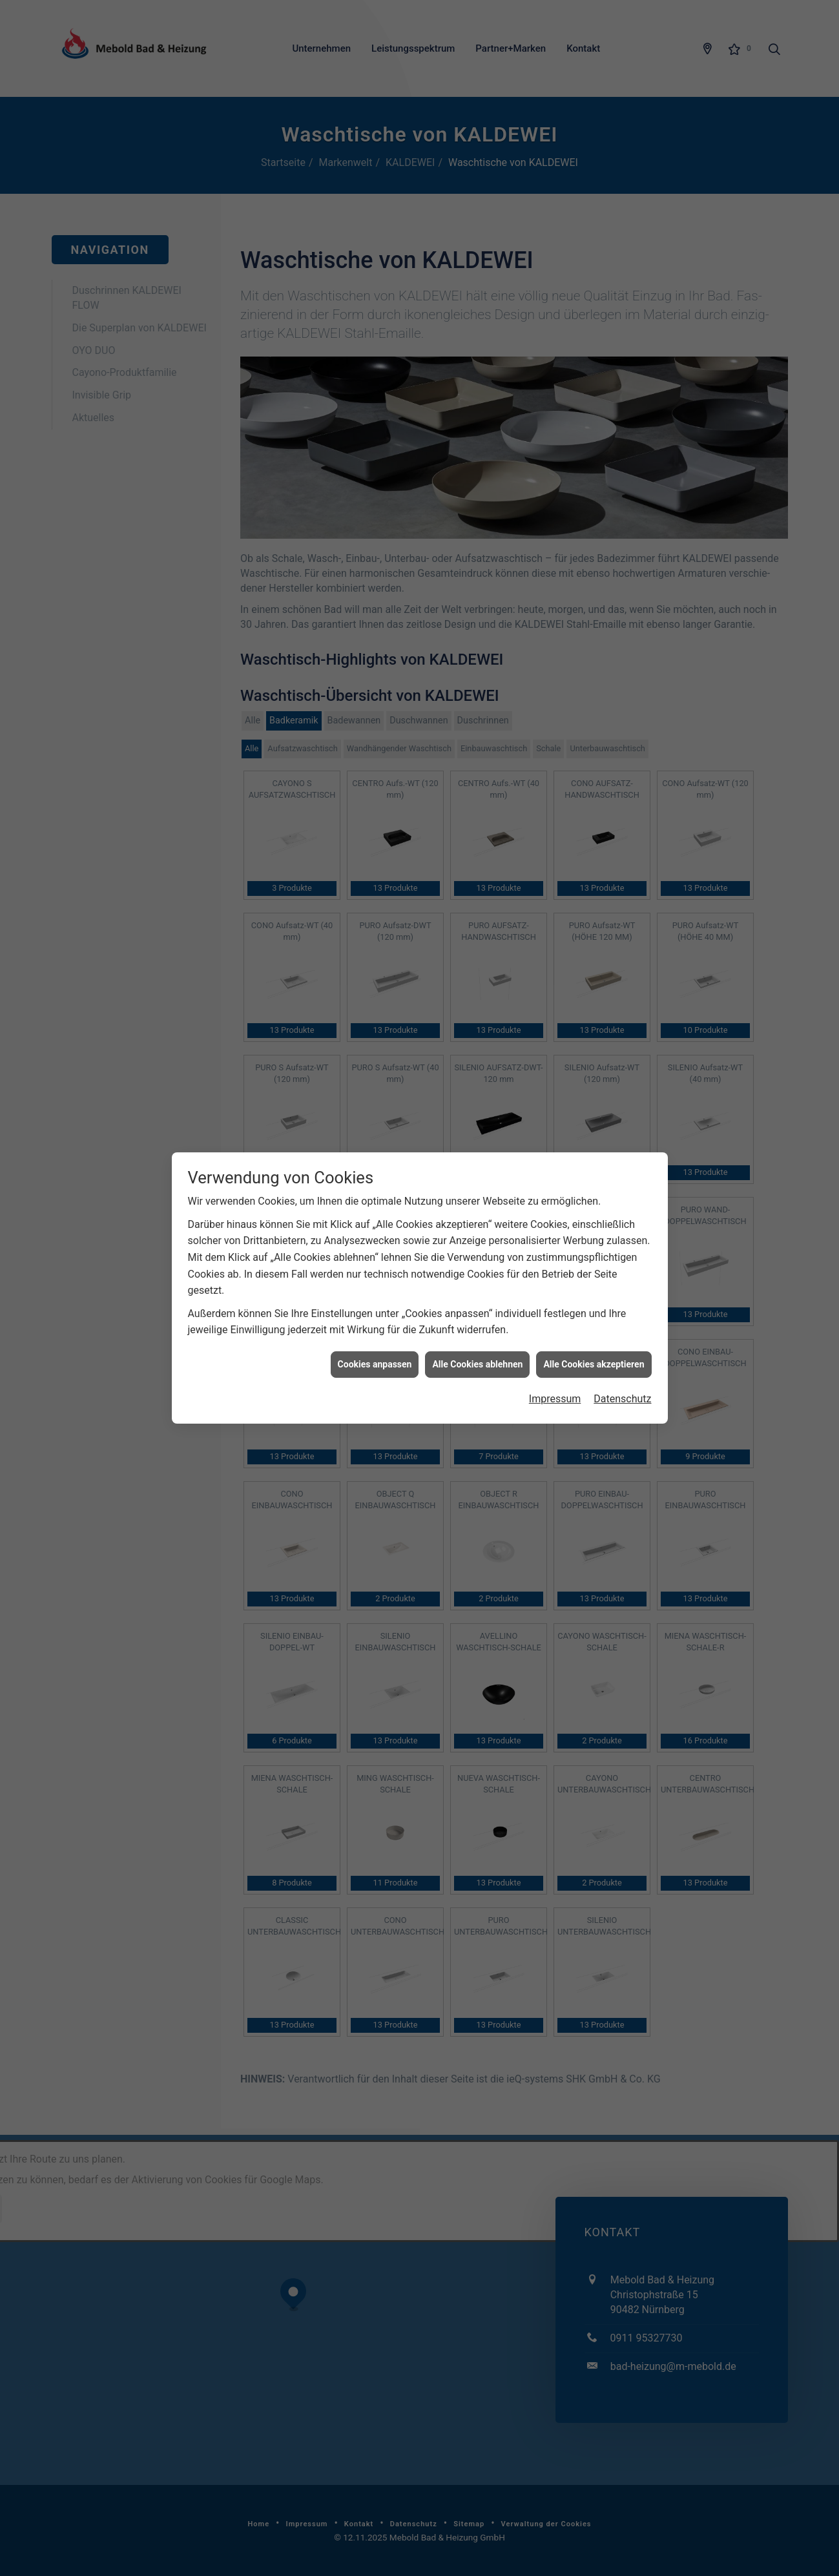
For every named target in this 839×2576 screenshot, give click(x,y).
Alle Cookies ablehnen (477, 739)
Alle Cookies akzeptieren (593, 739)
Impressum (555, 775)
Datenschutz (622, 775)
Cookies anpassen (375, 739)
